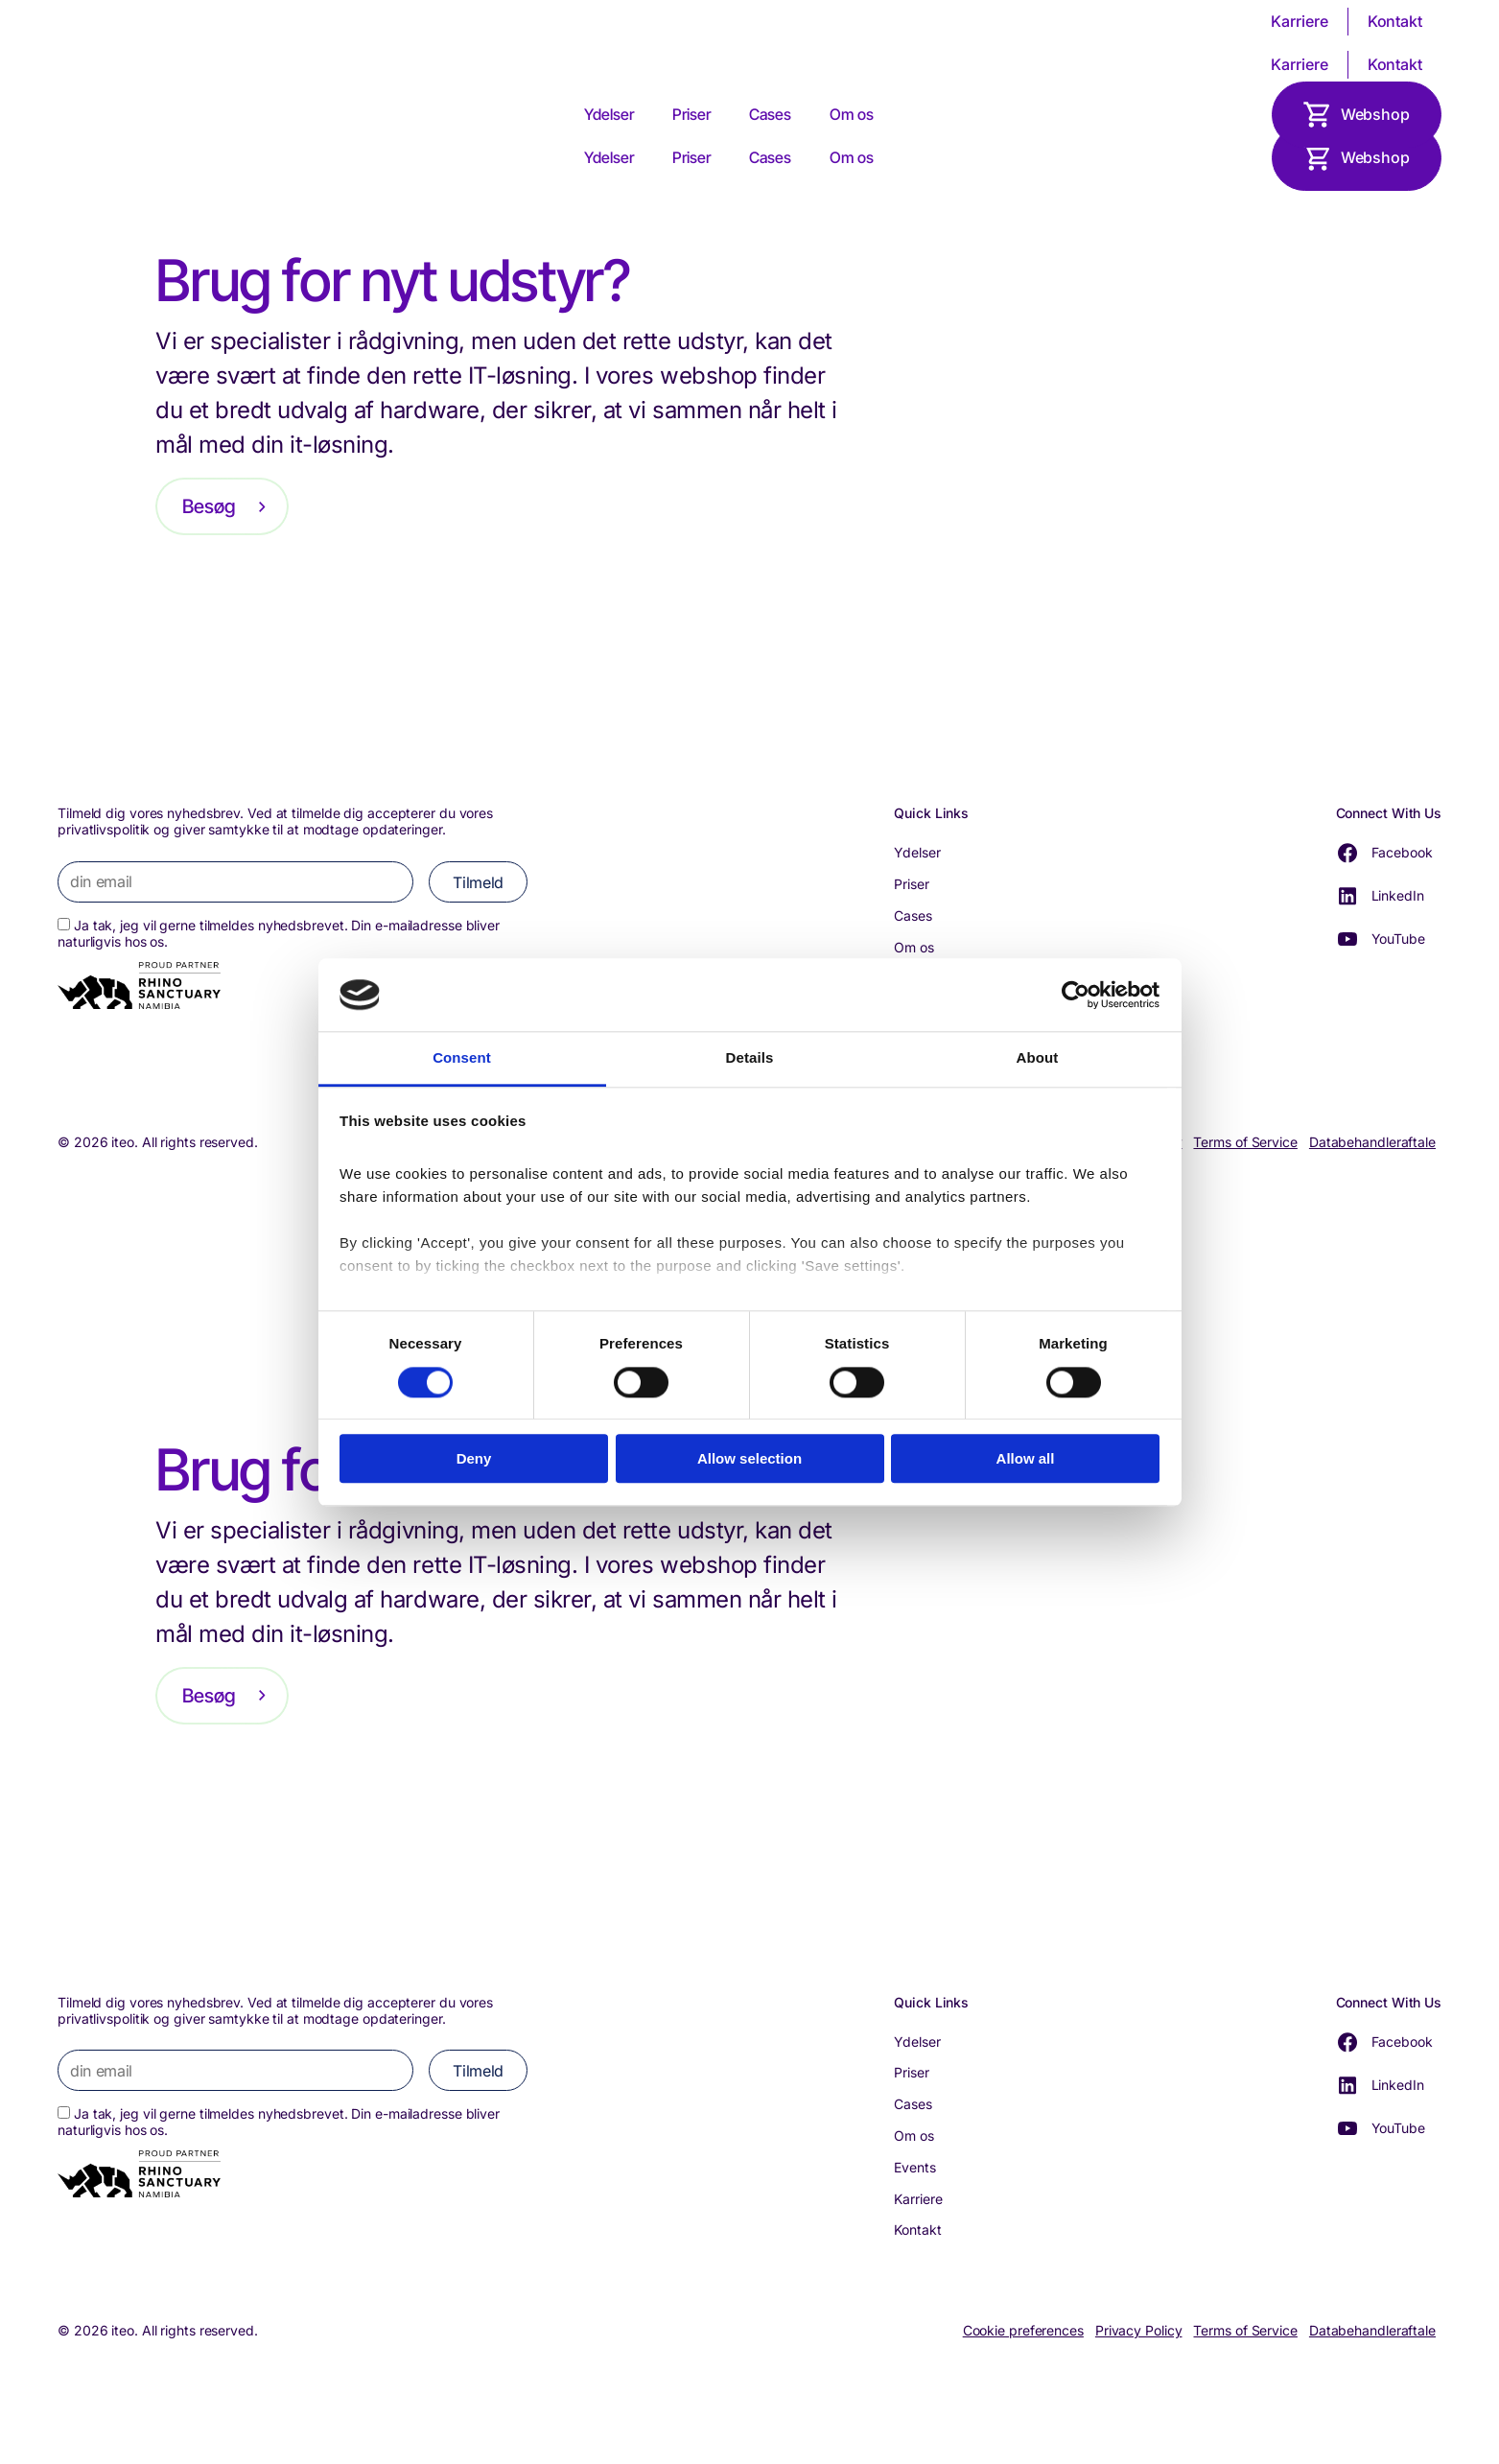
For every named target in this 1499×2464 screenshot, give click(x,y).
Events (914, 2167)
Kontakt (1395, 21)
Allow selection (749, 1458)
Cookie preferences (1023, 2330)
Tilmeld (478, 882)
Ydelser (609, 114)
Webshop (1375, 114)
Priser (691, 114)
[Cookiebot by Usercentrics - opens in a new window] (1075, 994)
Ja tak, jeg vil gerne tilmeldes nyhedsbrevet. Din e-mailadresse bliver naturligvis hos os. (279, 933)
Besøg (209, 506)
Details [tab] (750, 1058)
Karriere (1299, 21)
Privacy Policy (1139, 2330)
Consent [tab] (462, 1058)
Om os (852, 114)
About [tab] (1038, 1058)
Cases (770, 114)
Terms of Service (1245, 1142)
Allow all (1025, 1458)
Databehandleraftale (1372, 1142)
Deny (474, 1458)
